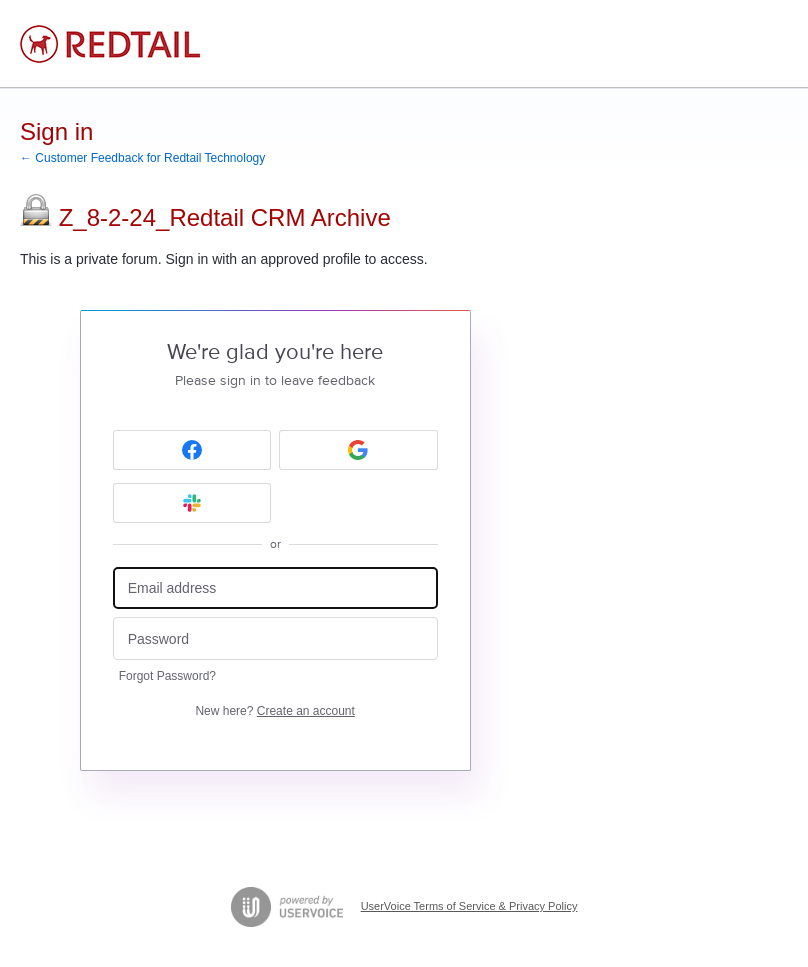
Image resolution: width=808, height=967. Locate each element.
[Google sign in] (358, 450)
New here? (274, 711)
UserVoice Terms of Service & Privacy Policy (469, 906)
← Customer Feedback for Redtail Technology (142, 158)
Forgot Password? (167, 676)
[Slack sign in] (192, 503)
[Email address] (275, 588)
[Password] (275, 638)
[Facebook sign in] (192, 450)
